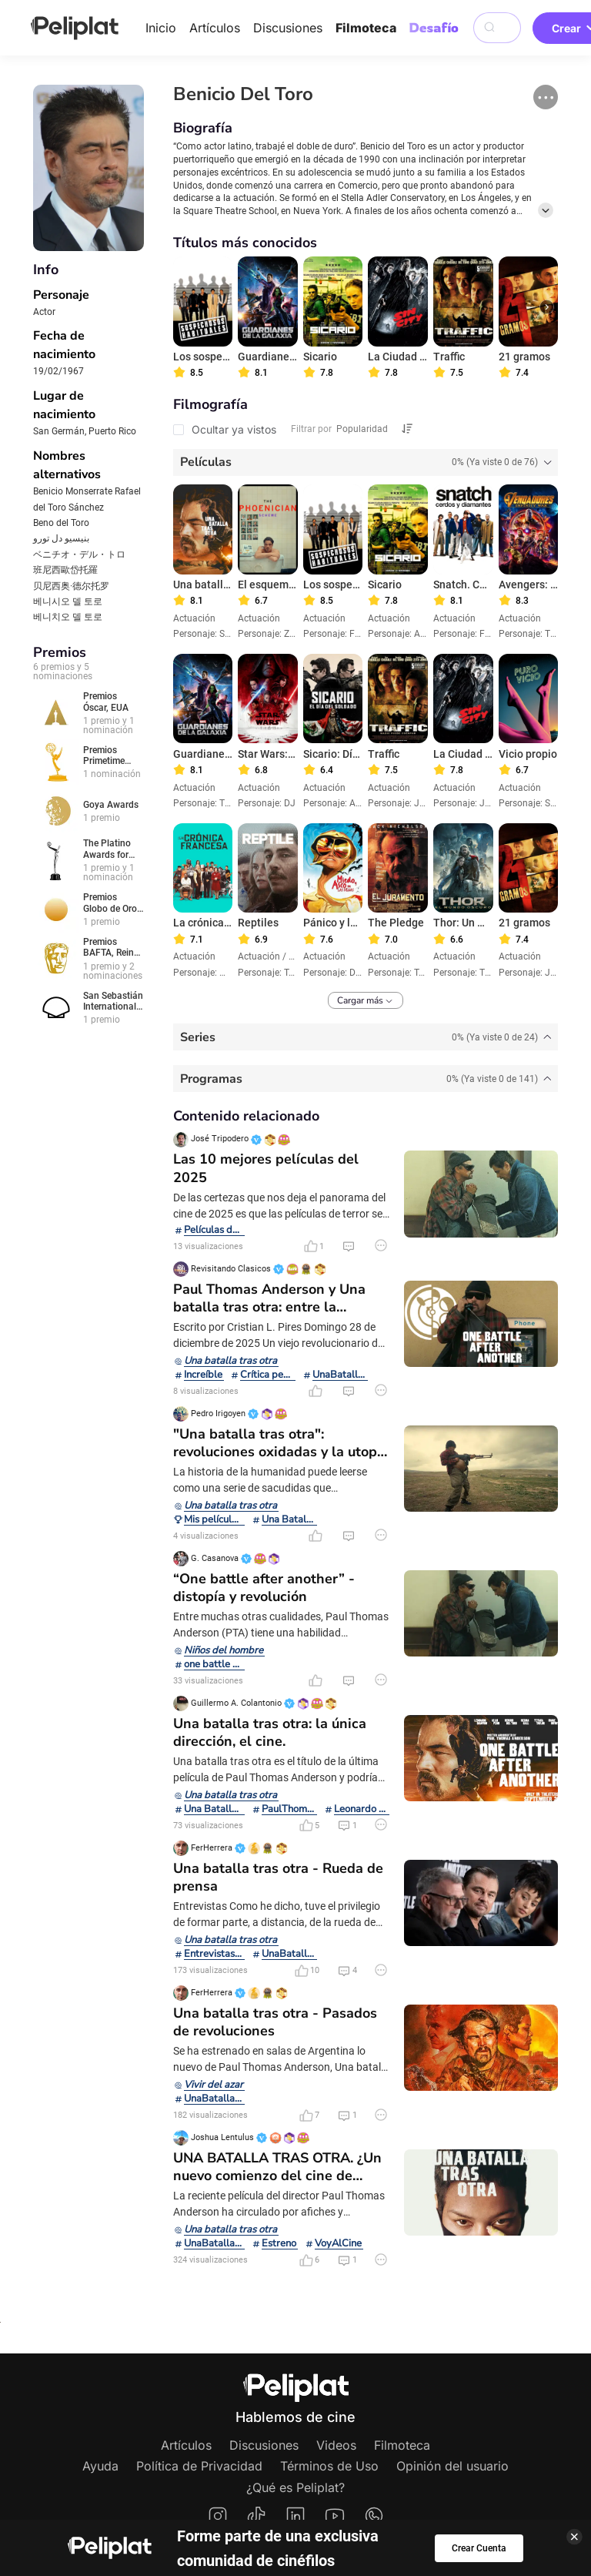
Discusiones (287, 27)
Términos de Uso (329, 2466)
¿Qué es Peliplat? (295, 2487)
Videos (336, 2445)
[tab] (366, 462)
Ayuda (100, 2466)
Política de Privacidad (199, 2466)
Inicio (160, 27)
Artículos (214, 27)
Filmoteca (366, 27)
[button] (545, 97)
